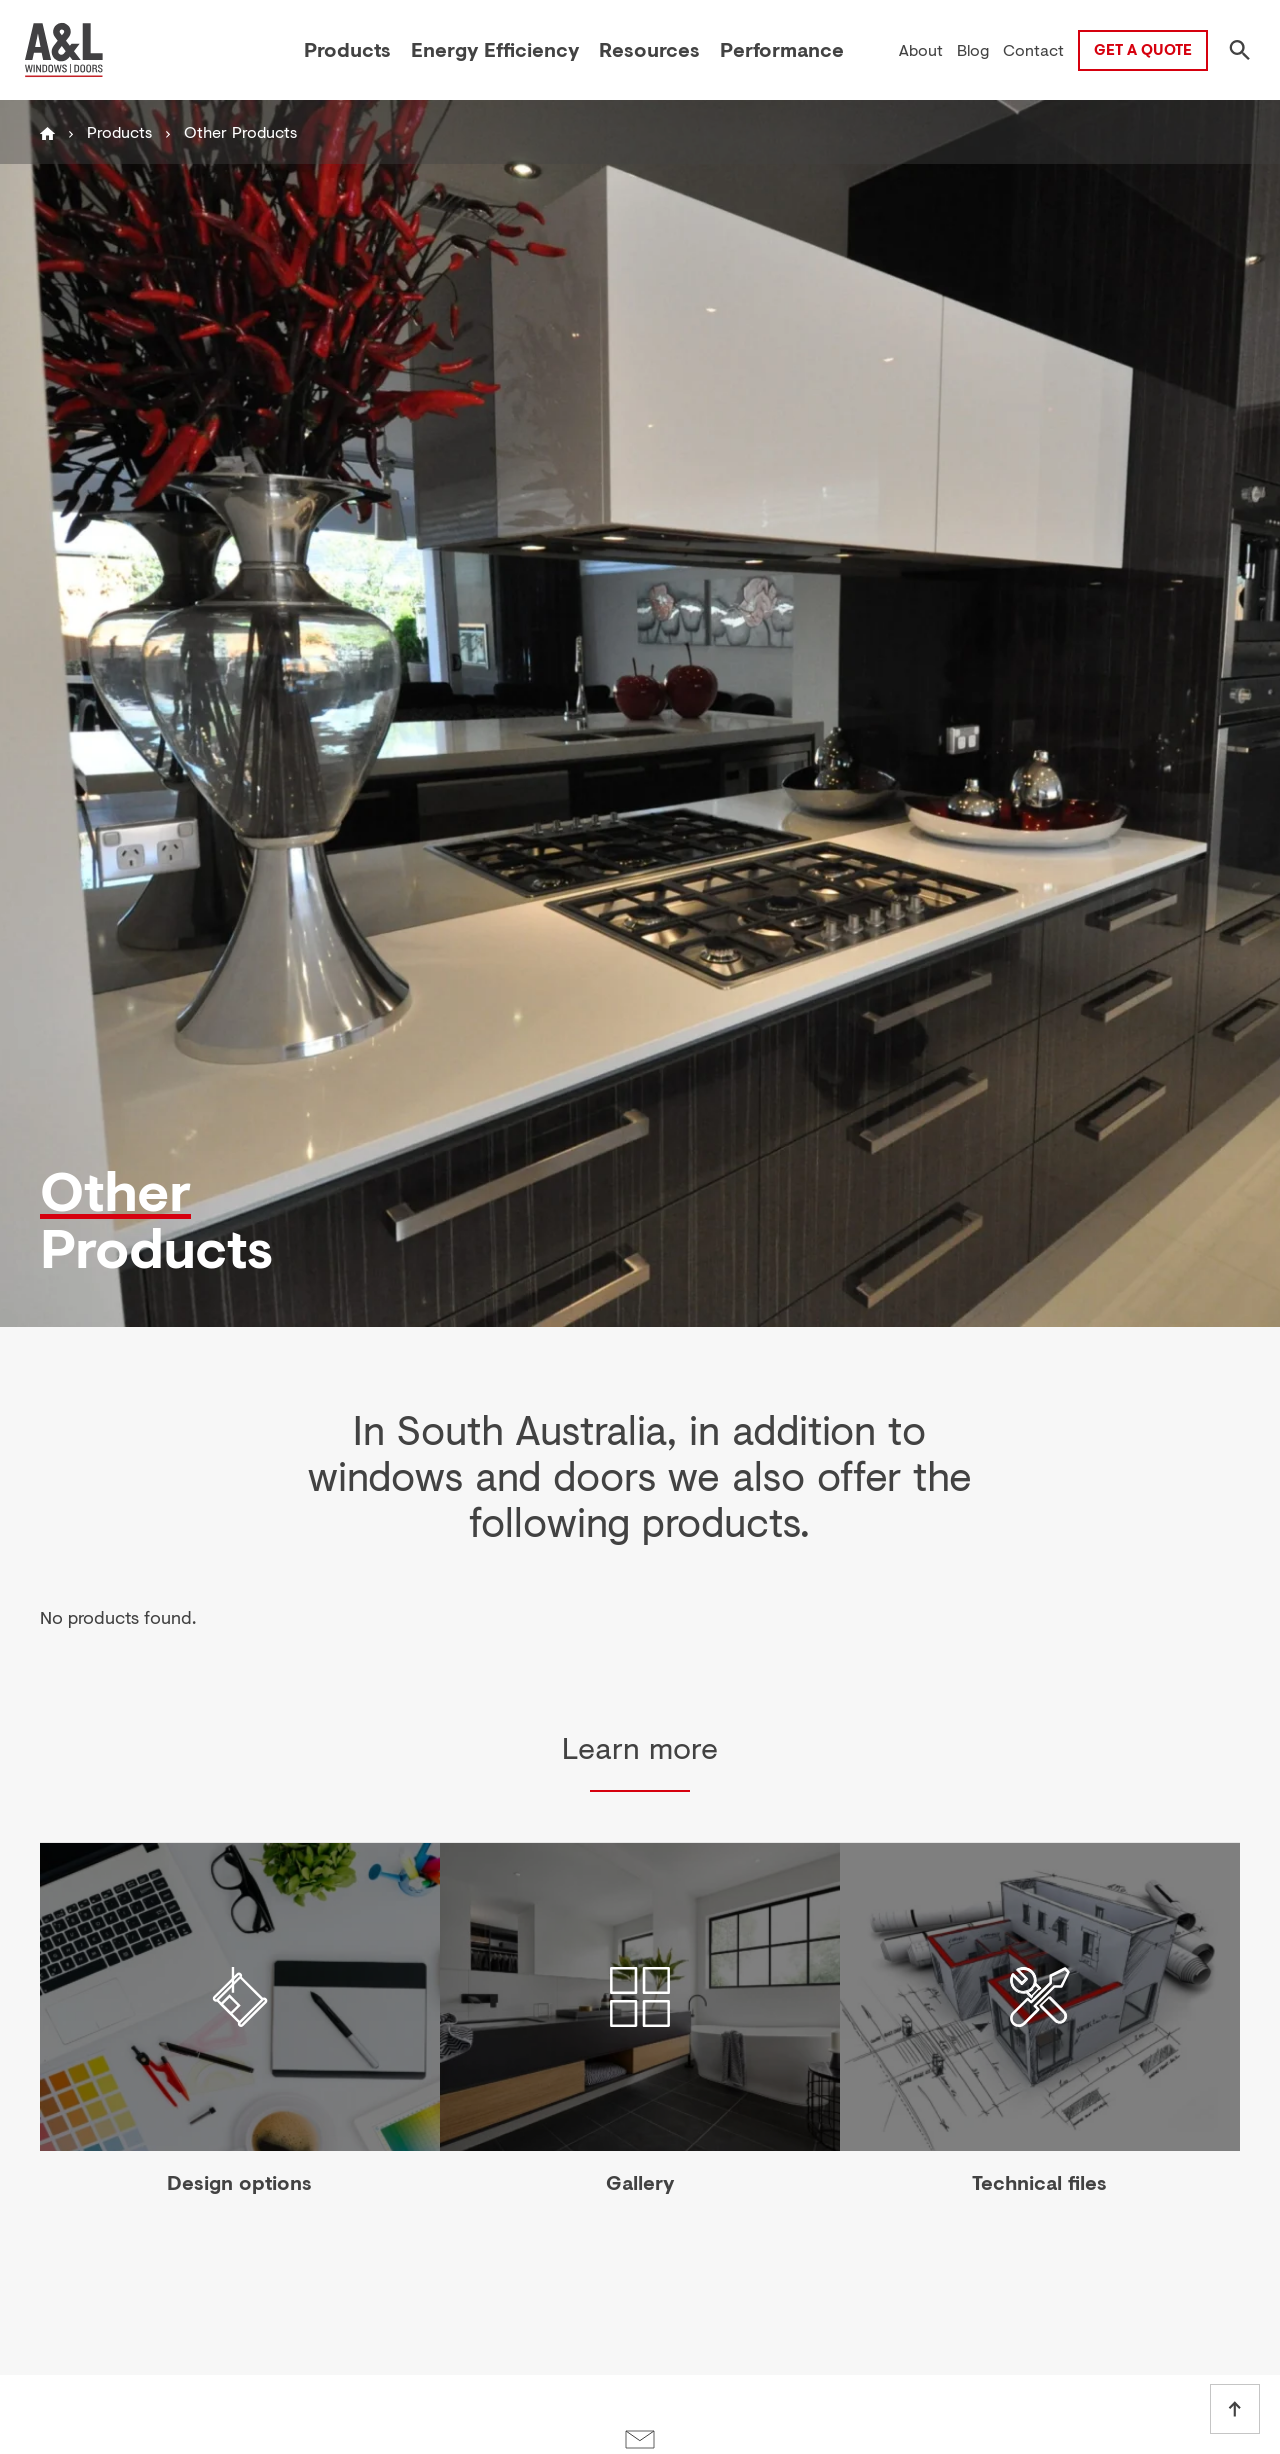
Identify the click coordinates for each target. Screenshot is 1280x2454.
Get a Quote (1143, 49)
